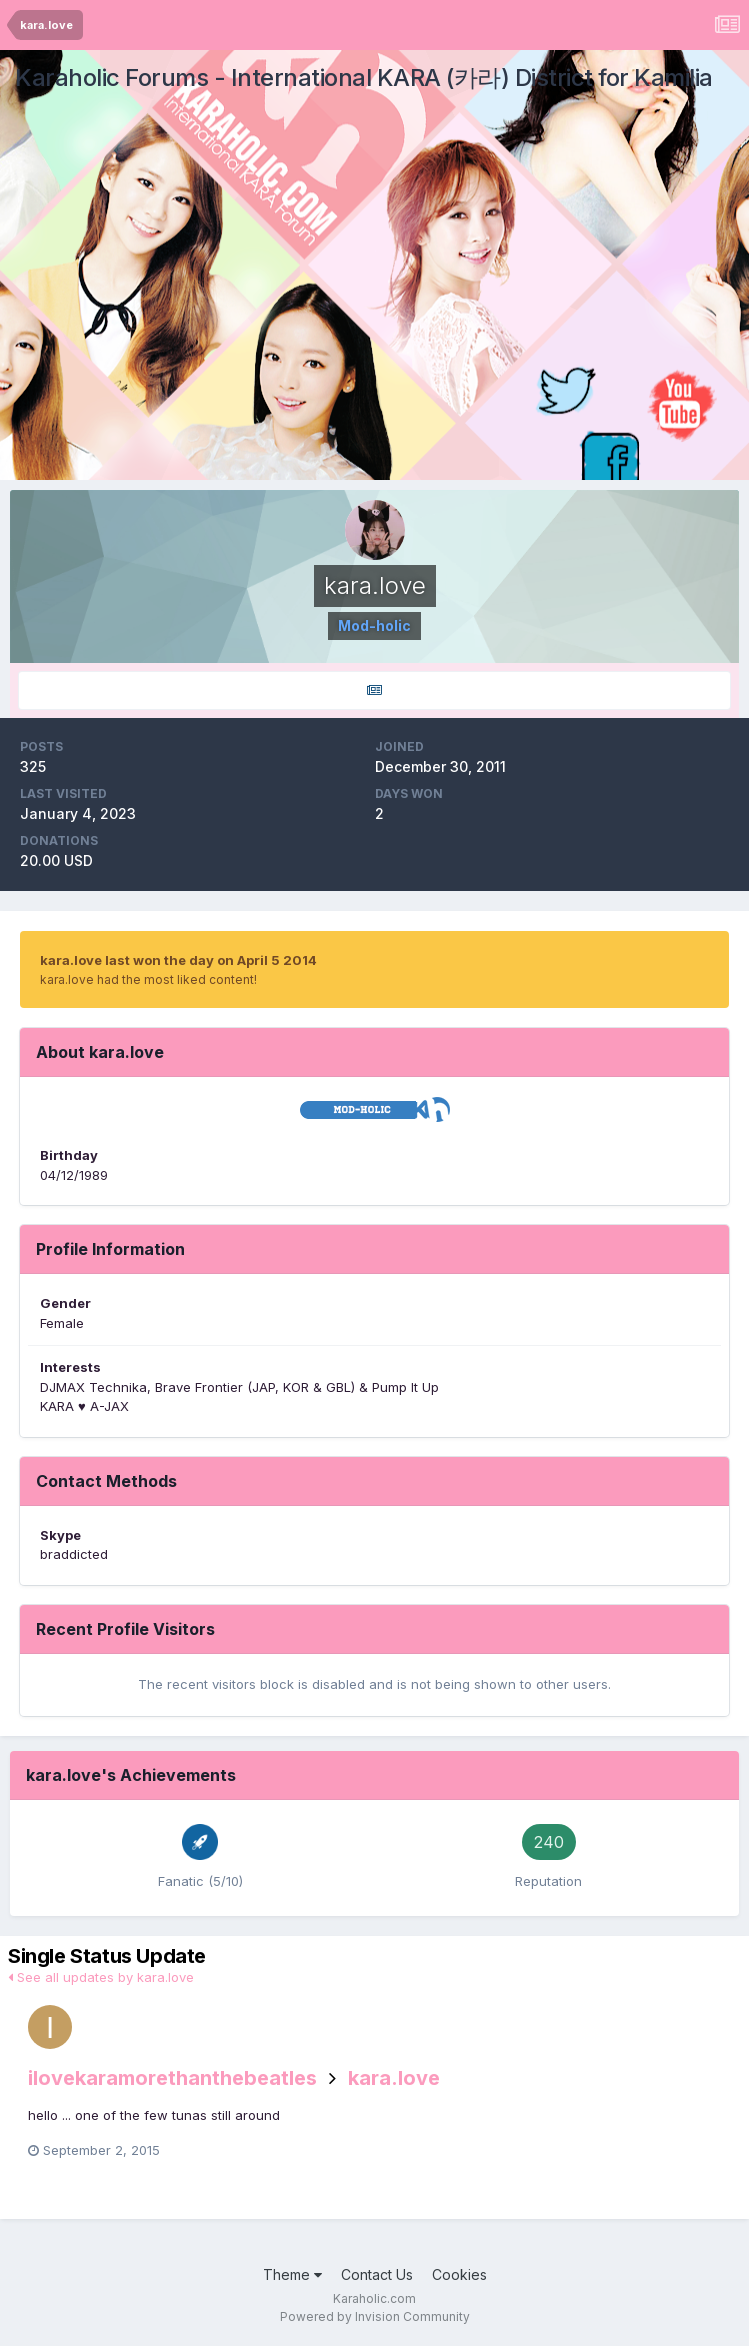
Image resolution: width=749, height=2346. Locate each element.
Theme (292, 2274)
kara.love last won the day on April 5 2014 (178, 960)
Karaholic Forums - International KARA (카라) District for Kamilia (364, 77)
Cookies (459, 2274)
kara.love (394, 2078)
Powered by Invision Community (375, 2316)
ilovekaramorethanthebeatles (172, 2078)
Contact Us (377, 2274)
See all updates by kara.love (101, 1977)
